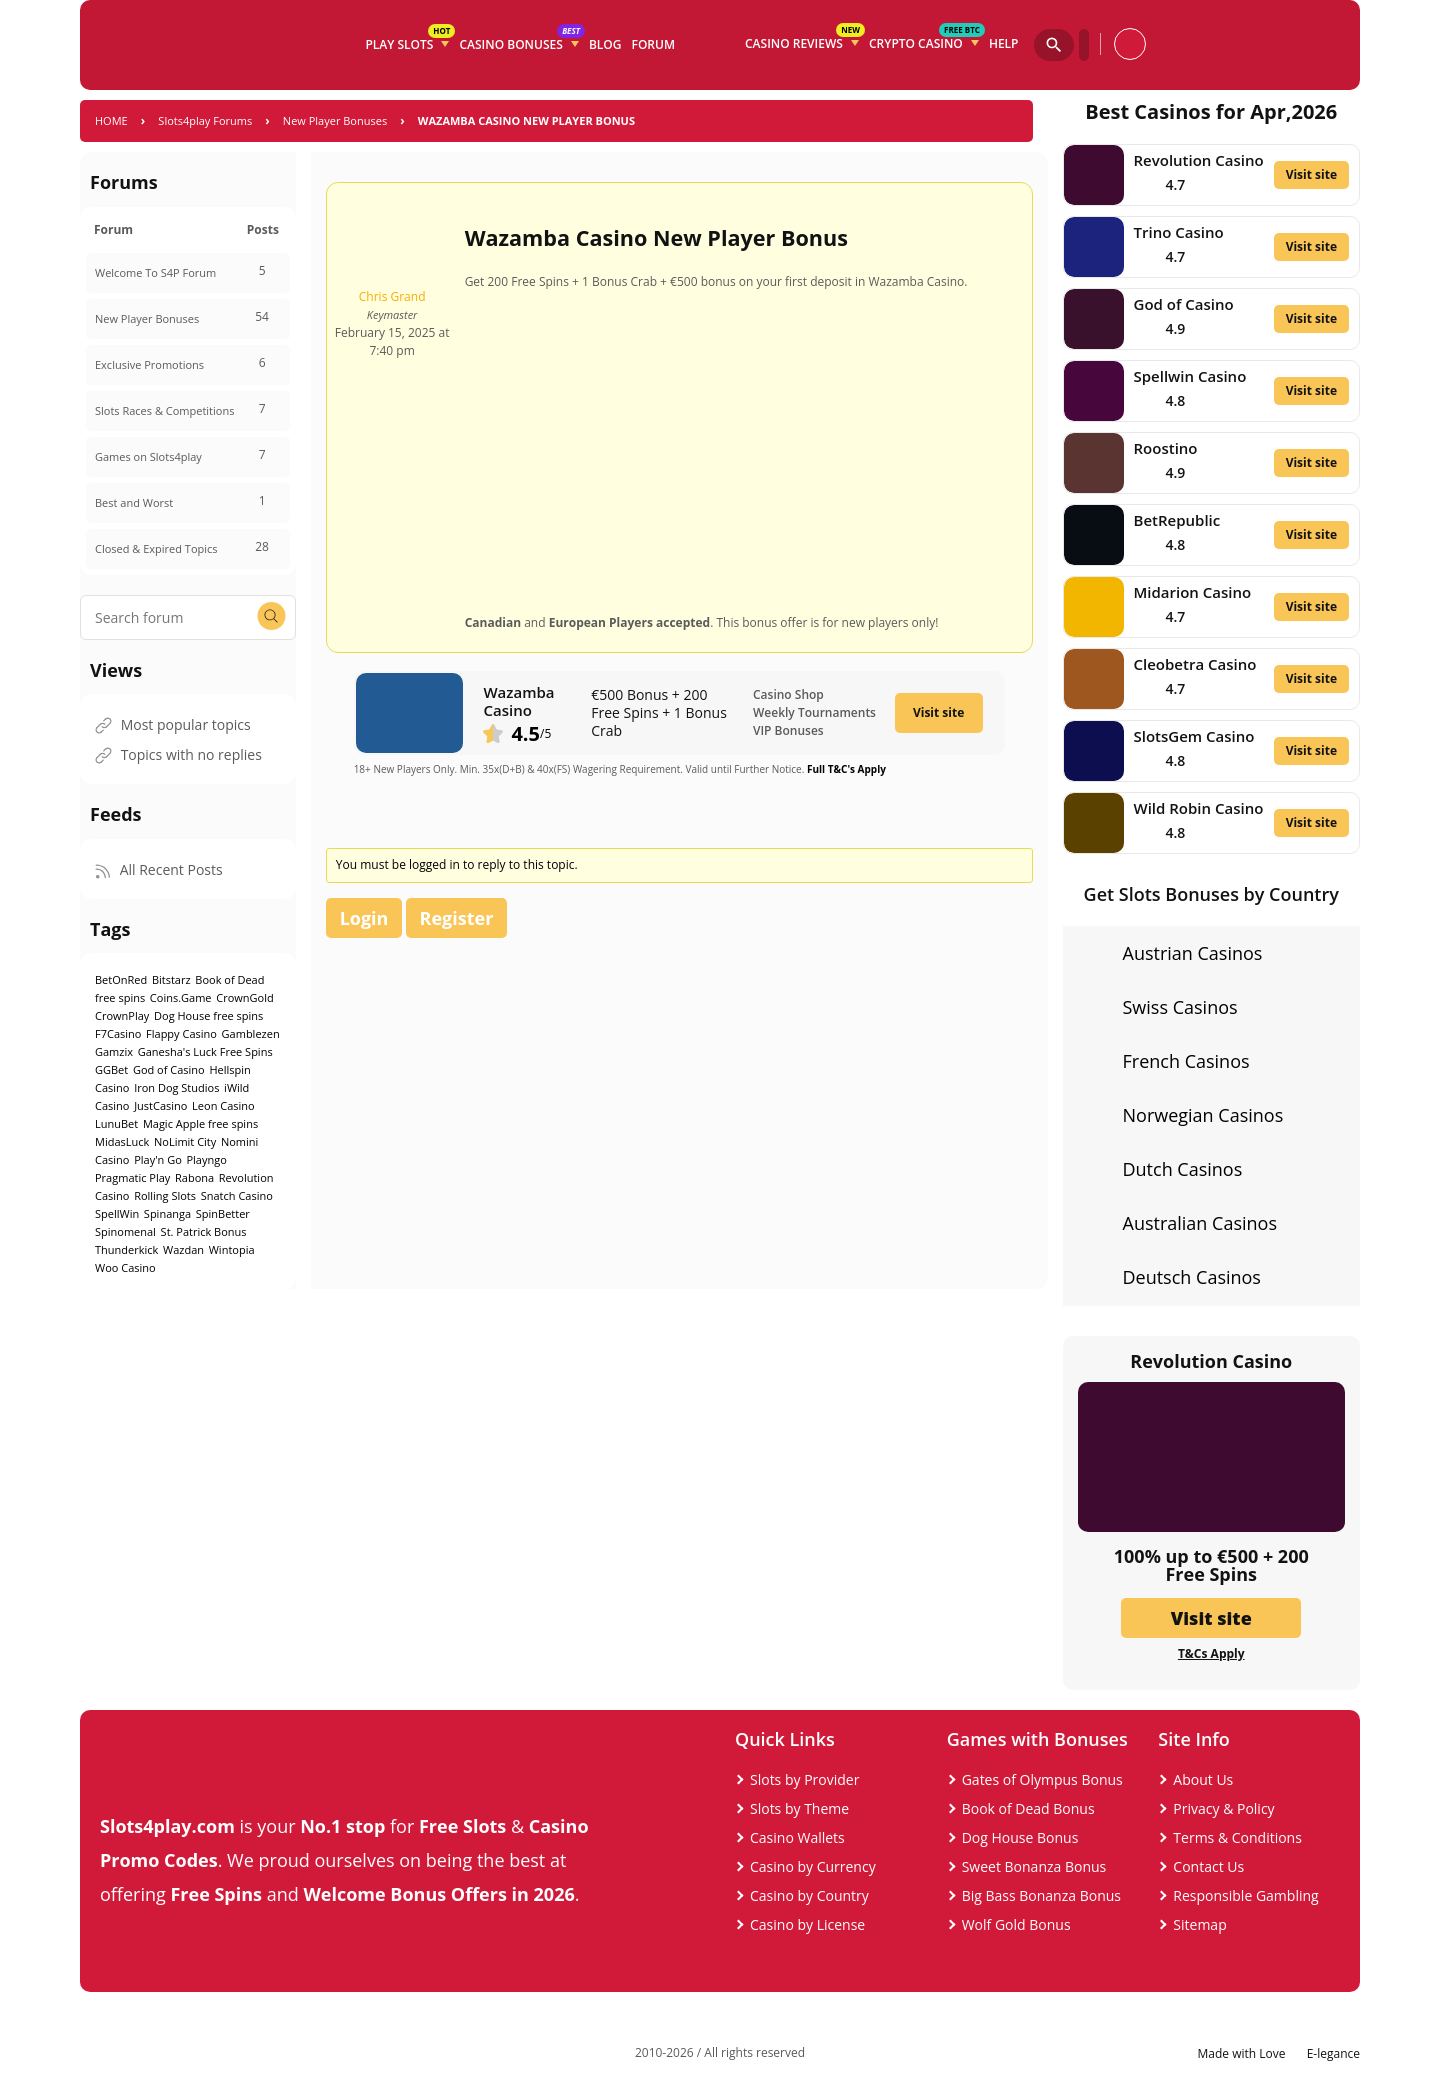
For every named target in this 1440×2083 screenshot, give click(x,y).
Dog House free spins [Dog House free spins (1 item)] (208, 1015)
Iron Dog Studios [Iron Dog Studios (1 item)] (176, 1087)
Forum (653, 44)
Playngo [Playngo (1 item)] (206, 1159)
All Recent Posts (159, 869)
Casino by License (807, 1924)
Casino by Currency (813, 1866)
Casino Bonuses (521, 41)
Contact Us (1208, 1866)
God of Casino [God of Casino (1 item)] (169, 1069)
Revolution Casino (1199, 160)
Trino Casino (1179, 232)
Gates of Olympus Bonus (1042, 1779)
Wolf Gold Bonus (1016, 1924)
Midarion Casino (1193, 592)
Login (364, 918)
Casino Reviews (804, 40)
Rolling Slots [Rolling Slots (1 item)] (165, 1195)
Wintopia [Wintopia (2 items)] (232, 1249)
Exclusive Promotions (149, 364)
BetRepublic (1177, 520)
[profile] (1130, 44)
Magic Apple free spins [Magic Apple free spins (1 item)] (200, 1123)
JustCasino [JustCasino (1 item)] (160, 1105)
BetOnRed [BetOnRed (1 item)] (121, 979)
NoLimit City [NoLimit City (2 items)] (185, 1141)
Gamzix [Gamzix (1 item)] (114, 1051)
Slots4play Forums (205, 120)
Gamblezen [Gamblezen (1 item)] (251, 1033)
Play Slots (409, 41)
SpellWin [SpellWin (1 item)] (117, 1213)
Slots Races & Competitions (164, 410)
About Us (1203, 1779)
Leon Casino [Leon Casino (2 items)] (223, 1105)
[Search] (1054, 45)
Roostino (1166, 448)
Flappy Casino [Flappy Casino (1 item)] (181, 1033)
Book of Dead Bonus (1028, 1808)
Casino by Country (809, 1895)
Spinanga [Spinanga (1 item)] (167, 1213)
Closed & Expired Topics (156, 548)
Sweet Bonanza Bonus (1034, 1866)
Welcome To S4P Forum (155, 272)
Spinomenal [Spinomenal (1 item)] (125, 1231)
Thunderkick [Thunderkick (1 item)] (126, 1249)
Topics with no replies (178, 754)
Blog (605, 44)
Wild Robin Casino (1199, 808)
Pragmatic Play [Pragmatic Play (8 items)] (132, 1177)
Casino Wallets (797, 1837)
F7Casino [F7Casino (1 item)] (118, 1033)
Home (111, 120)
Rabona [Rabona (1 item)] (194, 1177)
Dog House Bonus (1020, 1837)
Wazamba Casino (518, 701)
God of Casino (1184, 304)
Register (457, 918)
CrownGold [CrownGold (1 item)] (244, 997)
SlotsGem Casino (1194, 736)
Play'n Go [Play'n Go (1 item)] (158, 1159)
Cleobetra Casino (1195, 664)
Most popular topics (173, 724)
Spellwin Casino (1190, 376)
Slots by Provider (804, 1779)
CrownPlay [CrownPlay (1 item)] (122, 1015)
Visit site (938, 712)
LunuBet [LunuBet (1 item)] (116, 1123)
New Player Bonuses (335, 120)
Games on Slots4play (148, 456)
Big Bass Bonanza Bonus (1041, 1895)
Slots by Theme (799, 1808)
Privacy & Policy (1223, 1808)
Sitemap (1199, 1924)
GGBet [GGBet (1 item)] (111, 1069)
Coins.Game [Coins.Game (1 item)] (181, 997)
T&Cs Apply (1211, 1654)
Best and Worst (134, 502)
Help (1004, 43)
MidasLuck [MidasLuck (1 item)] (122, 1141)
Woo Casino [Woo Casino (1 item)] (125, 1267)
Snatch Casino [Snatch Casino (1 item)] (237, 1195)
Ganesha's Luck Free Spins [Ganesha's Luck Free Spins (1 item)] (205, 1051)
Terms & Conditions (1237, 1837)
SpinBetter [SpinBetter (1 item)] (223, 1213)
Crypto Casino (926, 40)
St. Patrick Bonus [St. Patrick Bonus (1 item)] (204, 1231)
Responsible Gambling (1245, 1895)
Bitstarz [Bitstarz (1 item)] (171, 979)
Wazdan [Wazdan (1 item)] (183, 1249)
